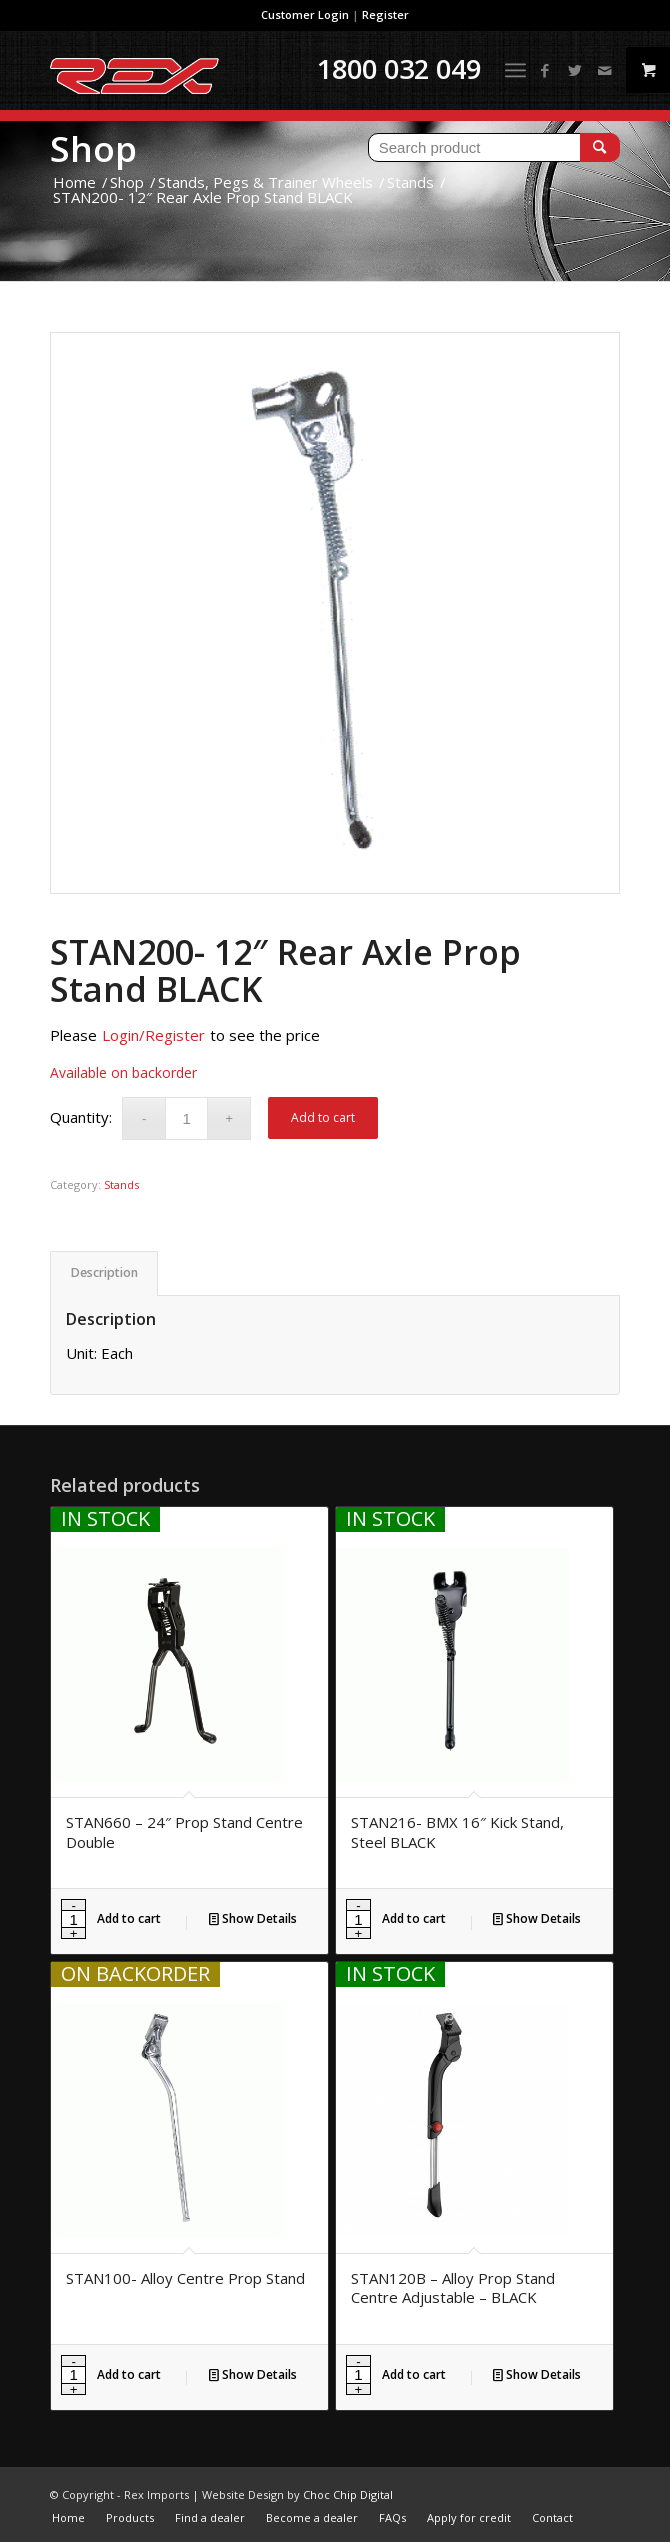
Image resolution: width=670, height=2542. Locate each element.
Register (385, 14)
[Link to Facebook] (545, 70)
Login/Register (153, 1035)
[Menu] (515, 70)
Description (104, 1272)
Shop (93, 148)
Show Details (253, 1918)
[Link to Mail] (605, 70)
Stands (121, 1184)
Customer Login (305, 14)
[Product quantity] (186, 1118)
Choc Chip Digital (348, 2494)
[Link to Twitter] (575, 70)
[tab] (104, 1273)
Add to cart (323, 1117)
